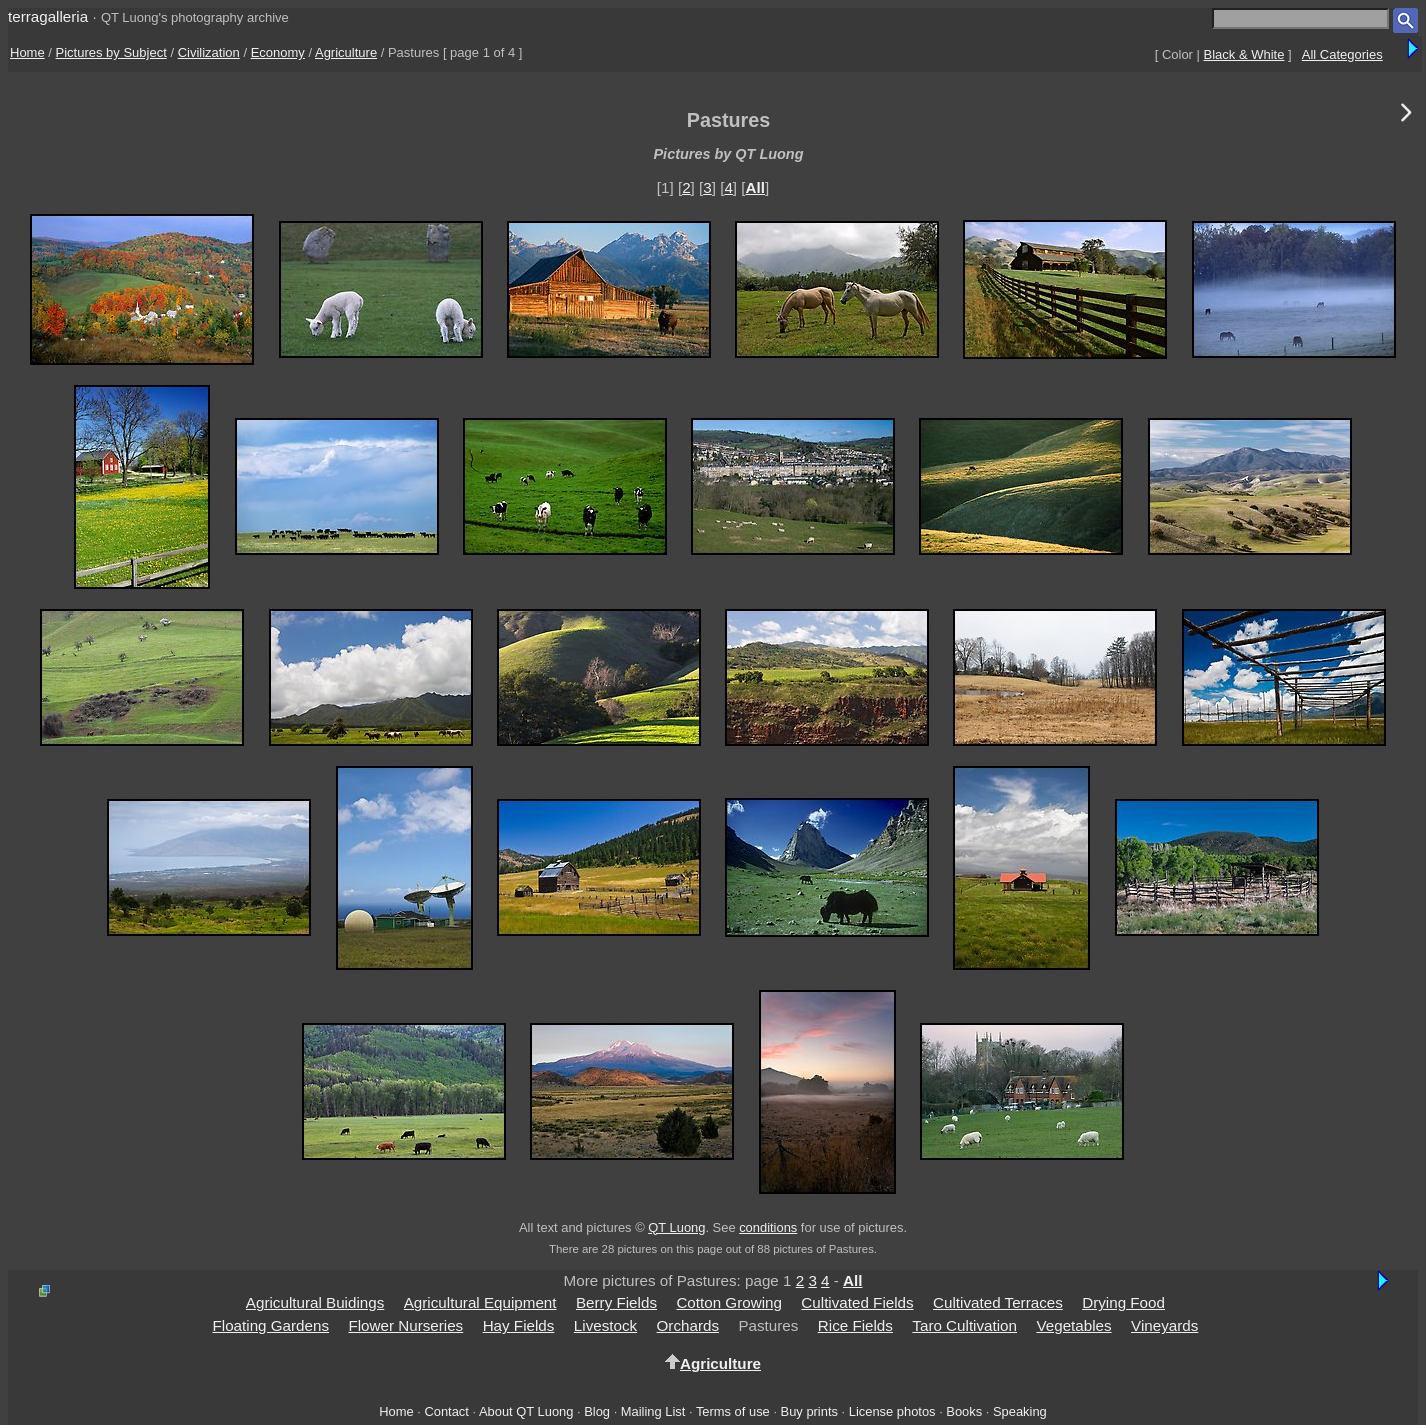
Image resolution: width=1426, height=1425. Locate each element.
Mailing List (653, 1411)
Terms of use (733, 1411)
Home (27, 52)
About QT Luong (526, 1411)
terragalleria (48, 16)
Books (964, 1411)
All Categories (1342, 54)
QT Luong (676, 1227)
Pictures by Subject (111, 52)
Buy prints (809, 1411)
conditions (768, 1227)
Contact (446, 1411)
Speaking (1020, 1411)
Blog (597, 1411)
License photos (892, 1411)
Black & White (1244, 54)
